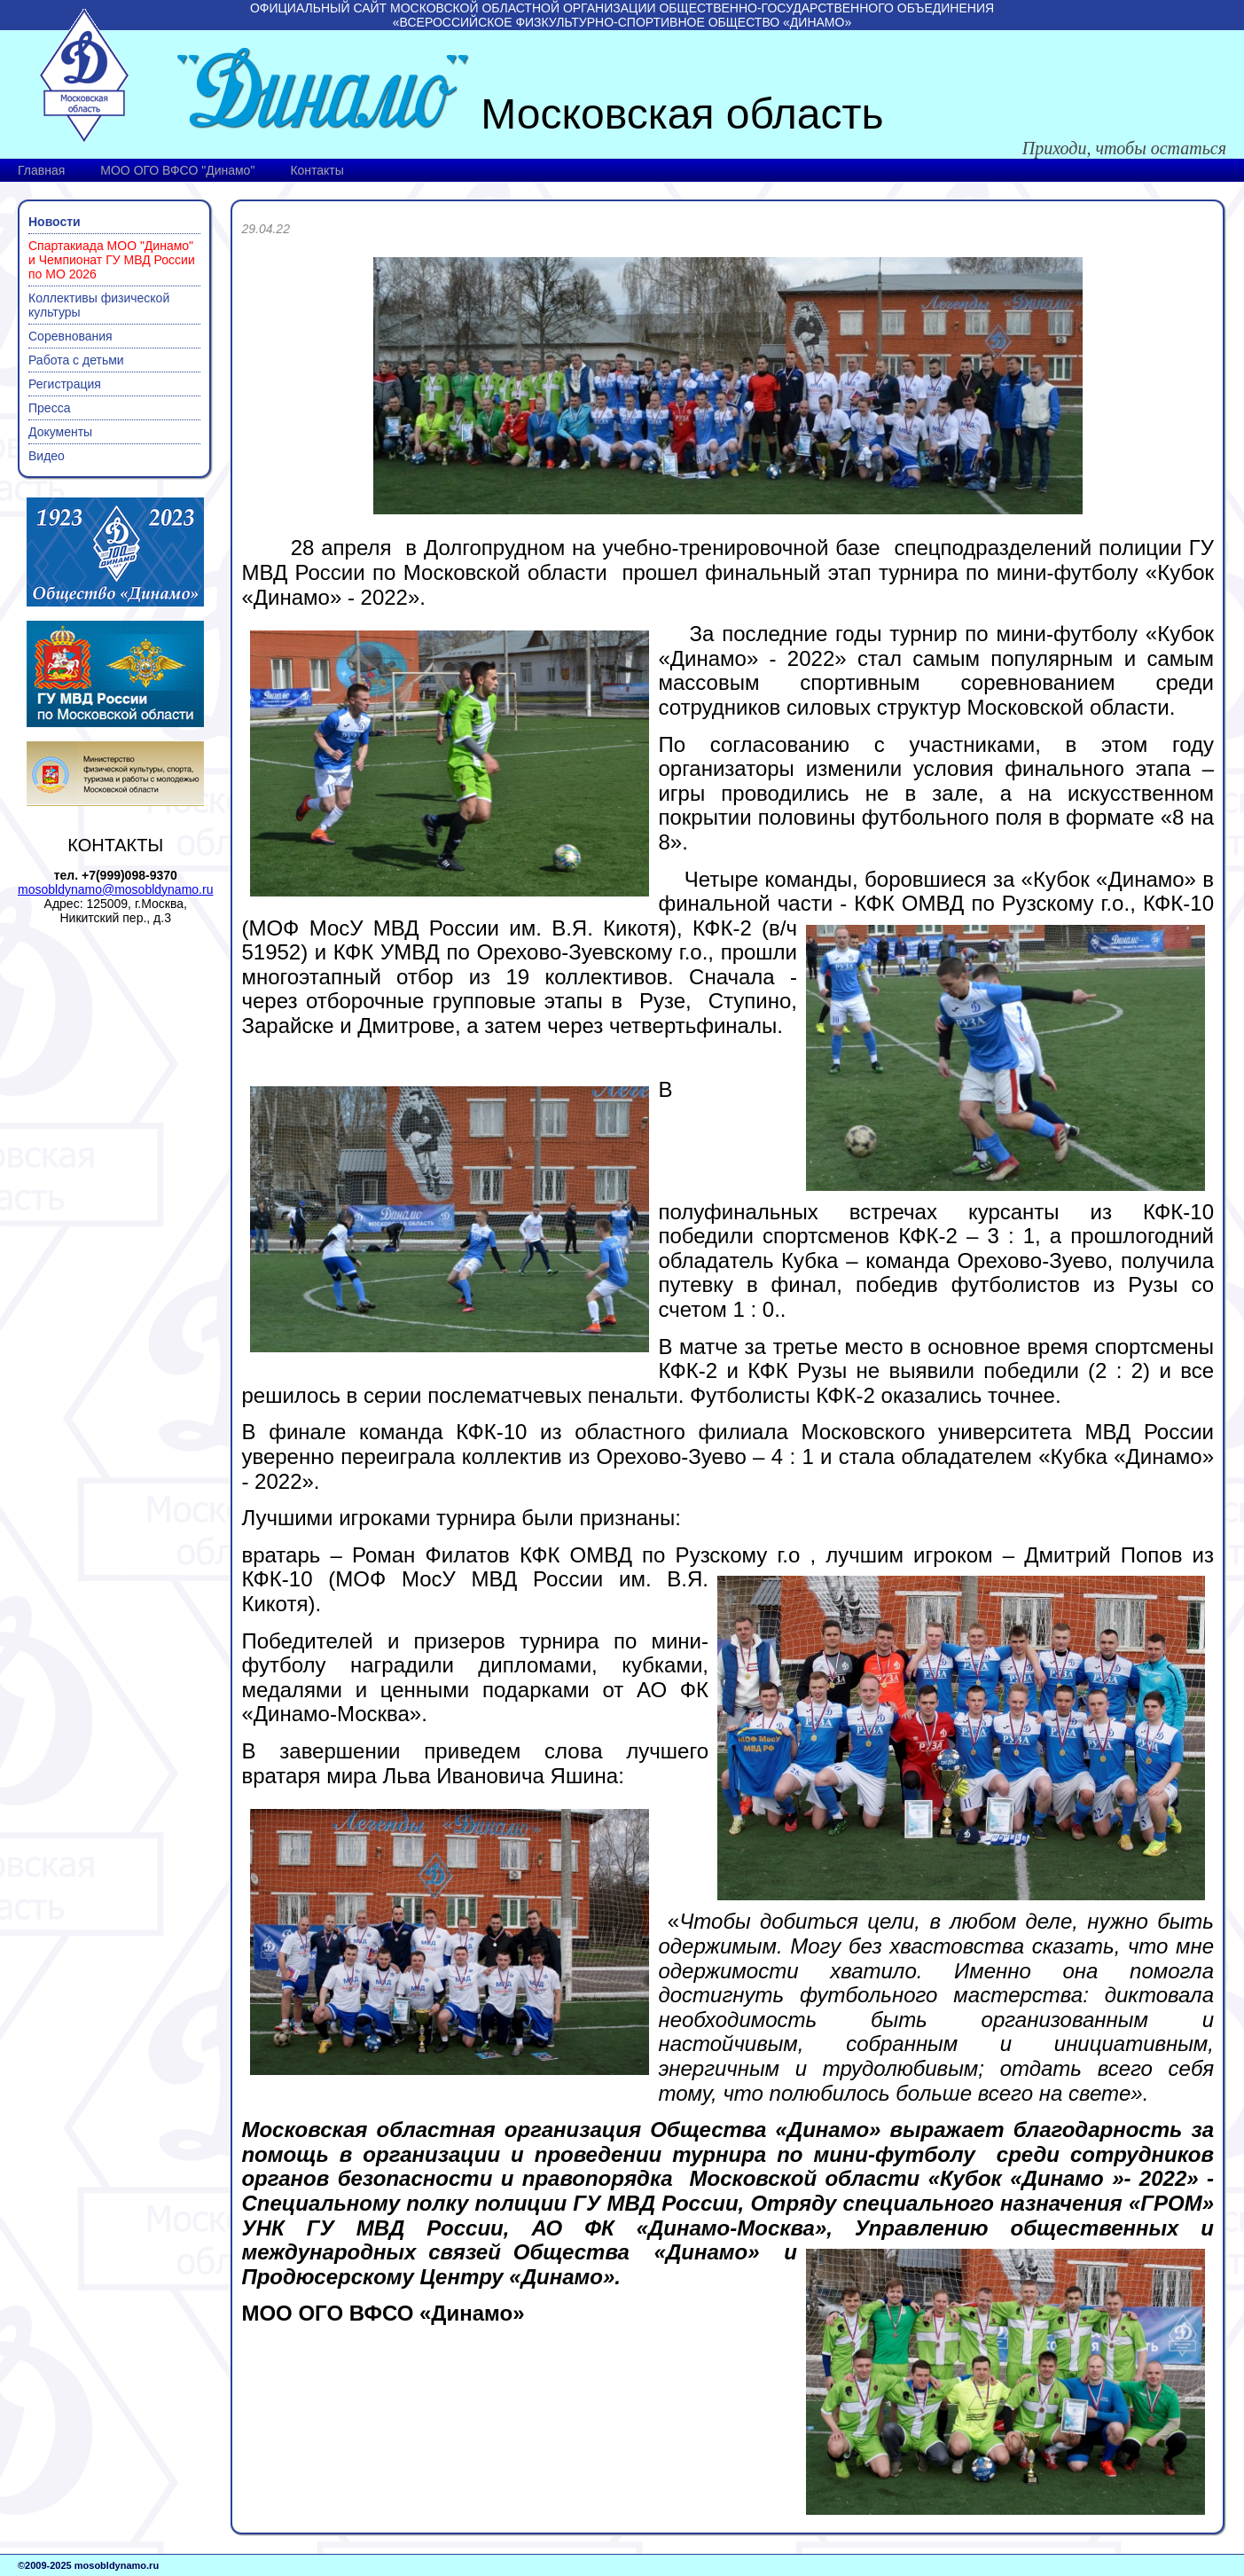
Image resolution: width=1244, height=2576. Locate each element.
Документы (60, 432)
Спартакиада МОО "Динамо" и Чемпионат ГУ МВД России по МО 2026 (111, 260)
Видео (46, 456)
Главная (41, 170)
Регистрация (64, 384)
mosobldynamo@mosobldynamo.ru (115, 889)
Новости (54, 222)
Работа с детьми (76, 360)
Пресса (49, 408)
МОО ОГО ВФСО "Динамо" (177, 170)
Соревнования (70, 336)
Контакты (316, 170)
